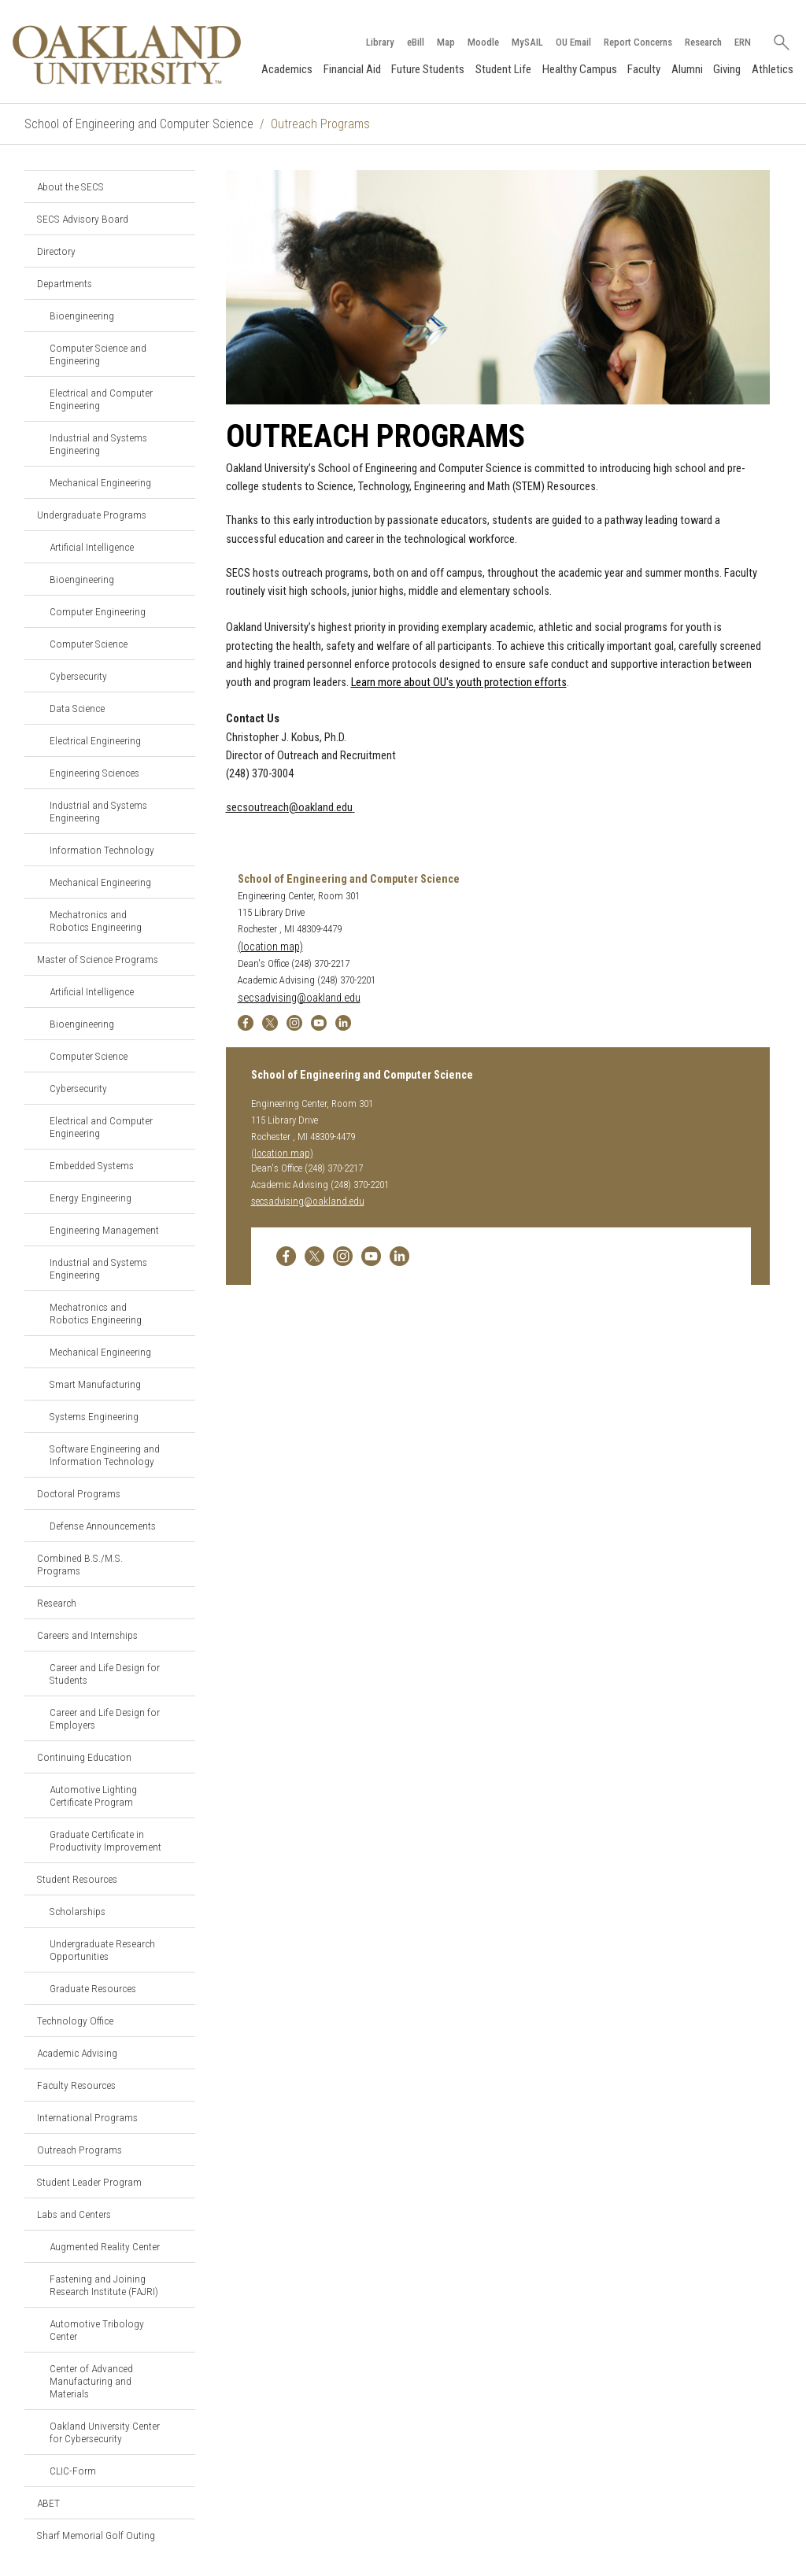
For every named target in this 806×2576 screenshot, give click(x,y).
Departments (64, 283)
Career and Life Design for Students (105, 1673)
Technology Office (75, 2020)
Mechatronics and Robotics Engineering (96, 920)
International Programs (87, 2117)
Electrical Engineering (95, 740)
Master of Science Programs (97, 959)
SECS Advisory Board (82, 218)
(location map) (270, 947)
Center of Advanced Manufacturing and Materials (91, 2381)
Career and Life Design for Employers (105, 1718)
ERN (742, 42)
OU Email (573, 42)
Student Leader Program (89, 2182)
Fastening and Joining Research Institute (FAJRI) (104, 2284)
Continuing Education (84, 1757)
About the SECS (70, 186)
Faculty (643, 69)
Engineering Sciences (94, 772)
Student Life (503, 69)
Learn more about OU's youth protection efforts (459, 682)
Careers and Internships (87, 1635)
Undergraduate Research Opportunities (102, 1949)
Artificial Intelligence (92, 547)
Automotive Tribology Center (97, 2329)
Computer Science (89, 643)
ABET (48, 2503)
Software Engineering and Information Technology (105, 1454)
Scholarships (77, 1911)
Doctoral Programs (78, 1493)
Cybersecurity (78, 676)
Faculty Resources (76, 2085)
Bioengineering (82, 315)
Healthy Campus (579, 69)
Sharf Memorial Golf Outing (96, 2535)
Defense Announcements (103, 1525)
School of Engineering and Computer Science (138, 123)
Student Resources (77, 1879)
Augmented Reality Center (105, 2246)
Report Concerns (638, 42)
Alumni (687, 69)
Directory (56, 251)
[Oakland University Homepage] (127, 54)
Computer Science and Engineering (98, 354)
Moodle (483, 42)
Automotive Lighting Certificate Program (93, 1795)
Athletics (772, 69)
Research (703, 42)
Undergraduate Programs (91, 514)
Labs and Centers (74, 2214)
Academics (286, 69)
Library (380, 42)
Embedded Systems (92, 1165)
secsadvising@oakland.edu (299, 998)
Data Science (77, 708)
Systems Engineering (94, 1416)
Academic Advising (77, 2052)
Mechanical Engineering (100, 482)
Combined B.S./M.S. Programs (80, 1564)
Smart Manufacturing (95, 1384)
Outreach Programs (79, 2149)
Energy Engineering (90, 1197)
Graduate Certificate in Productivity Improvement (105, 1840)
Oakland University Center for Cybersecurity (105, 2432)
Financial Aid (352, 69)
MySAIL (527, 42)
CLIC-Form (73, 2470)
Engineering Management (104, 1229)
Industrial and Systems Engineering (98, 443)
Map (446, 42)
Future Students (427, 69)
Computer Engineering (98, 611)
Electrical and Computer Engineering (101, 398)
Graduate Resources (93, 1988)
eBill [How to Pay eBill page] (415, 42)
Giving (727, 69)
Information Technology (102, 849)
